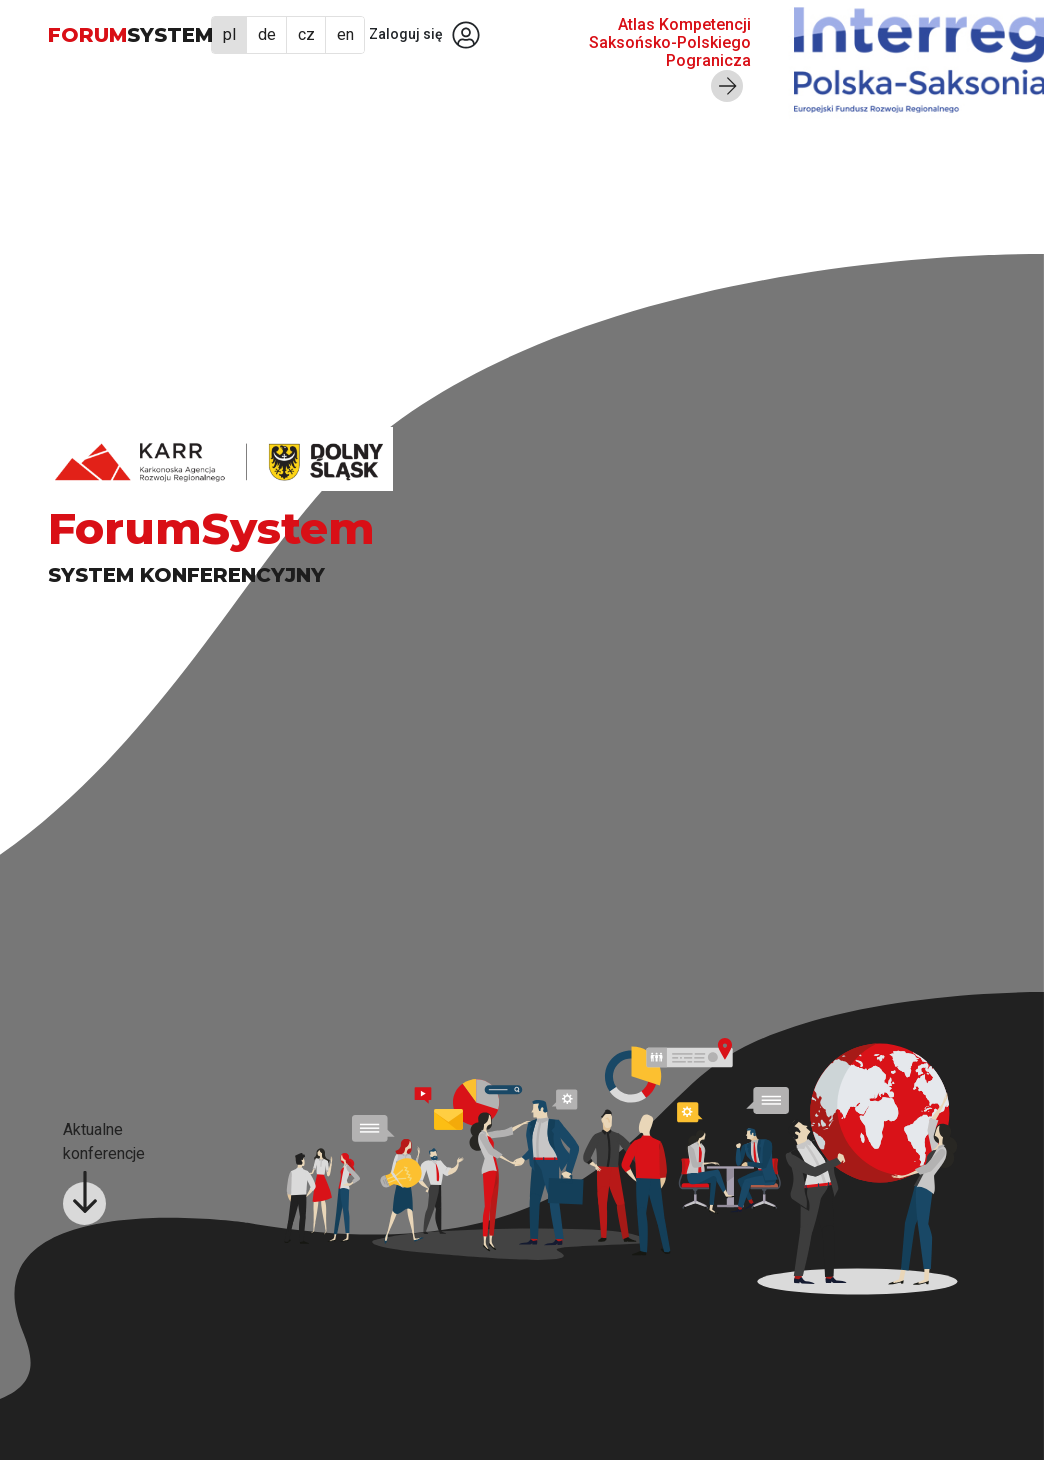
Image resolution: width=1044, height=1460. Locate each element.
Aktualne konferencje (104, 1172)
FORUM (130, 35)
